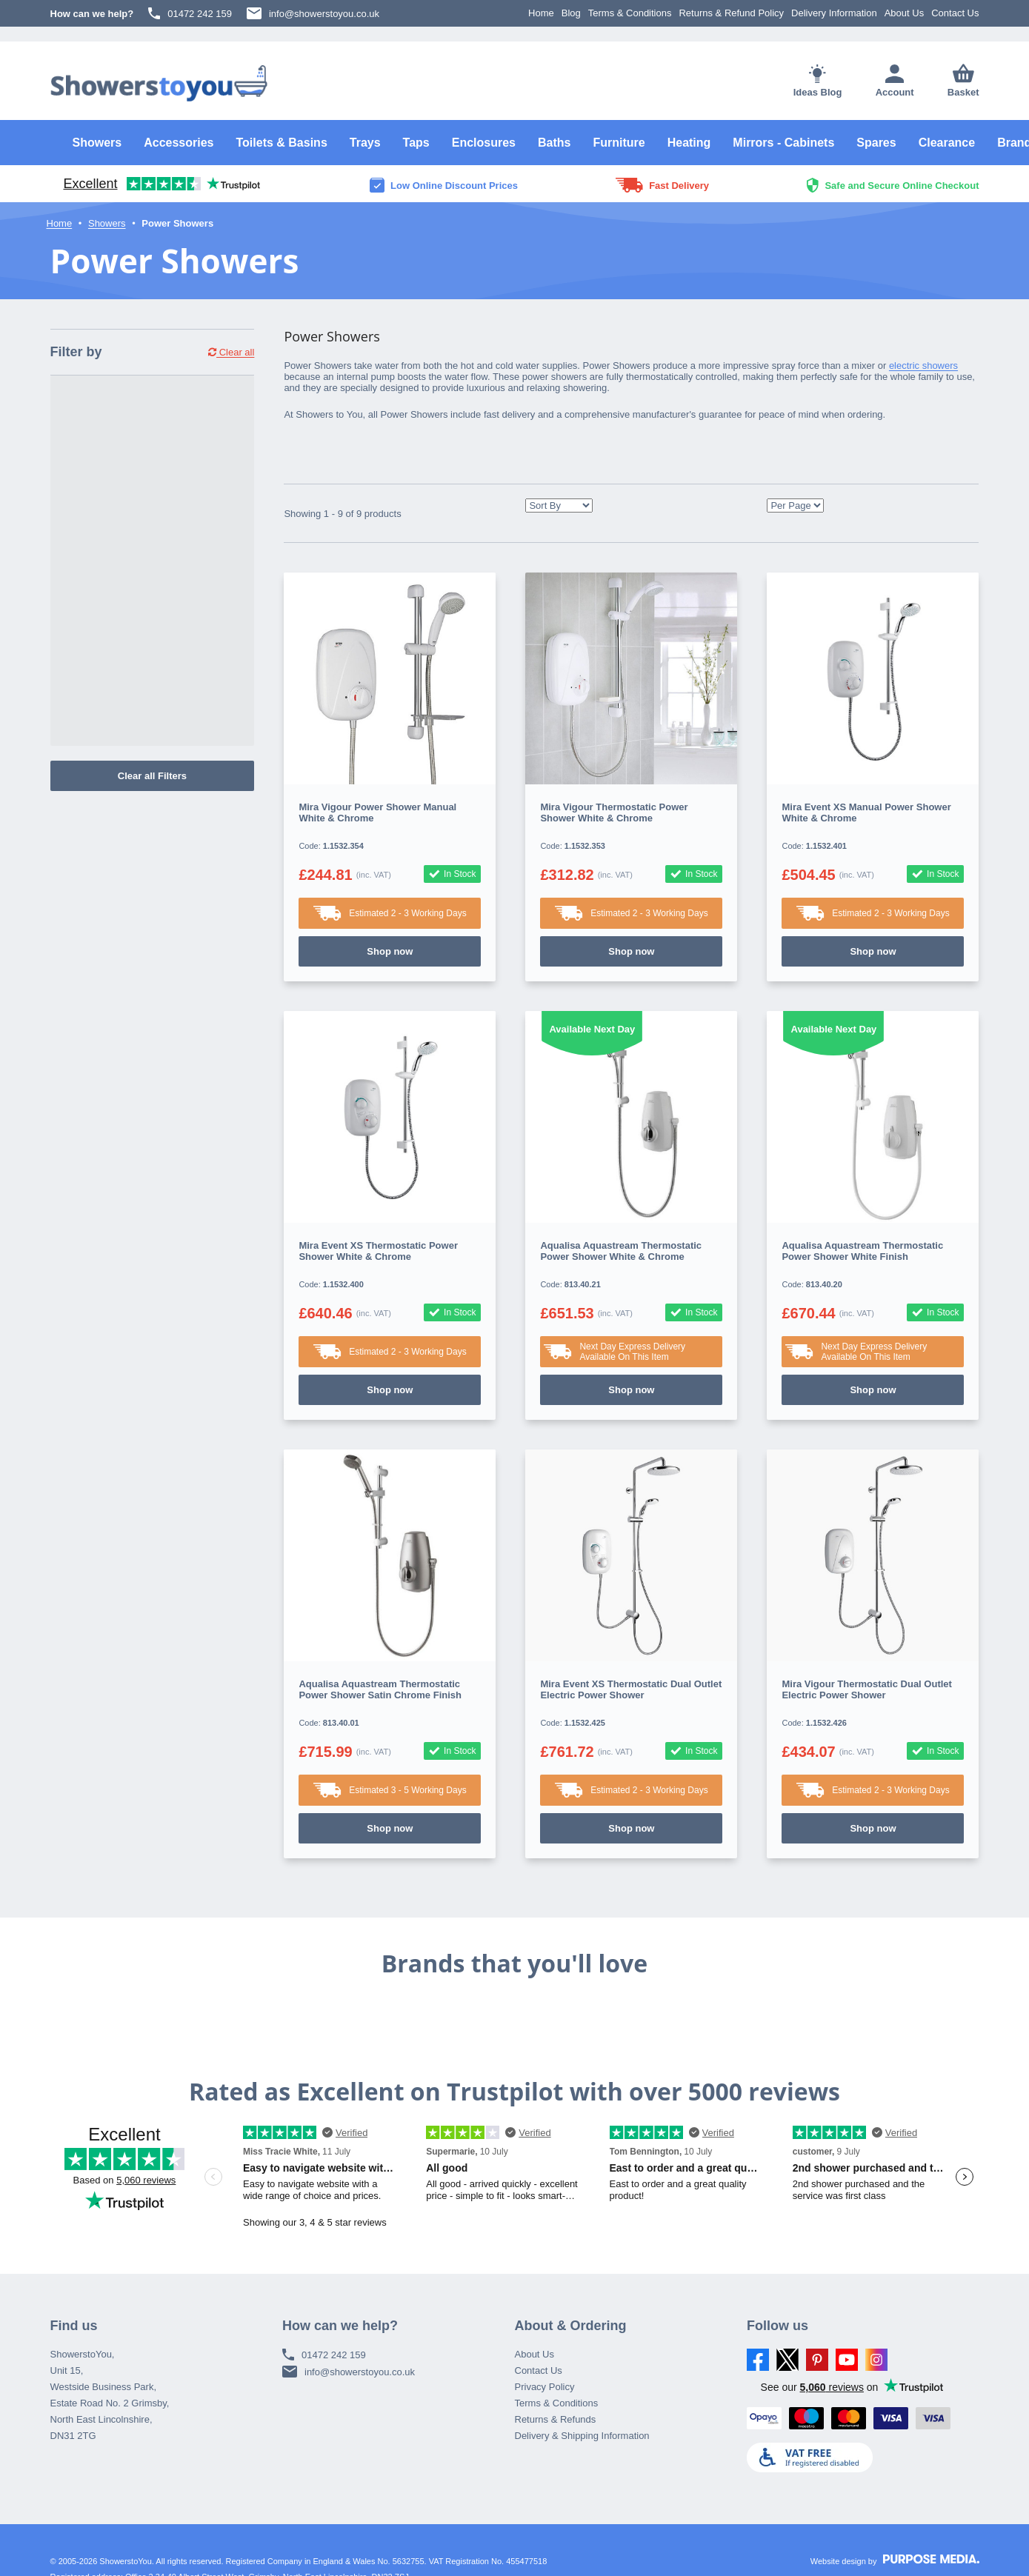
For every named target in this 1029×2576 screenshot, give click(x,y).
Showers (97, 142)
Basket (963, 81)
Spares (876, 142)
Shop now (390, 951)
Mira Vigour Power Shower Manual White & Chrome (377, 812)
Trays (365, 142)
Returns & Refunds (555, 2419)
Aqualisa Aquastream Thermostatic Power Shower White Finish (862, 1251)
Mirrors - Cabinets (783, 142)
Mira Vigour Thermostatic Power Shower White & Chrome (613, 812)
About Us (904, 13)
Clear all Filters (152, 775)
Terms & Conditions (630, 13)
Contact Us (955, 13)
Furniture (619, 142)
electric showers (923, 365)
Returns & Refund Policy (731, 13)
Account (895, 81)
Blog (571, 13)
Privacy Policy (545, 2386)
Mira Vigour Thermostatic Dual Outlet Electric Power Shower (866, 1689)
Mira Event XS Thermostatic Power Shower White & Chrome (378, 1251)
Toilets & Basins (281, 142)
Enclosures (484, 142)
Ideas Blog (817, 81)
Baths (554, 142)
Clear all (231, 352)
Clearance (947, 142)
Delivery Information (834, 13)
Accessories (178, 142)
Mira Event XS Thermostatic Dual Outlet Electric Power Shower (631, 1689)
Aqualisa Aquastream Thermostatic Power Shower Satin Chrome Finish (380, 1689)
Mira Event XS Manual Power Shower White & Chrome (866, 812)
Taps (416, 142)
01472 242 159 (190, 13)
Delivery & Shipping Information (582, 2435)
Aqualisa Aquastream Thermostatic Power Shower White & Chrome (621, 1251)
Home (541, 13)
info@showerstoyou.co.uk (313, 13)
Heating (689, 142)
